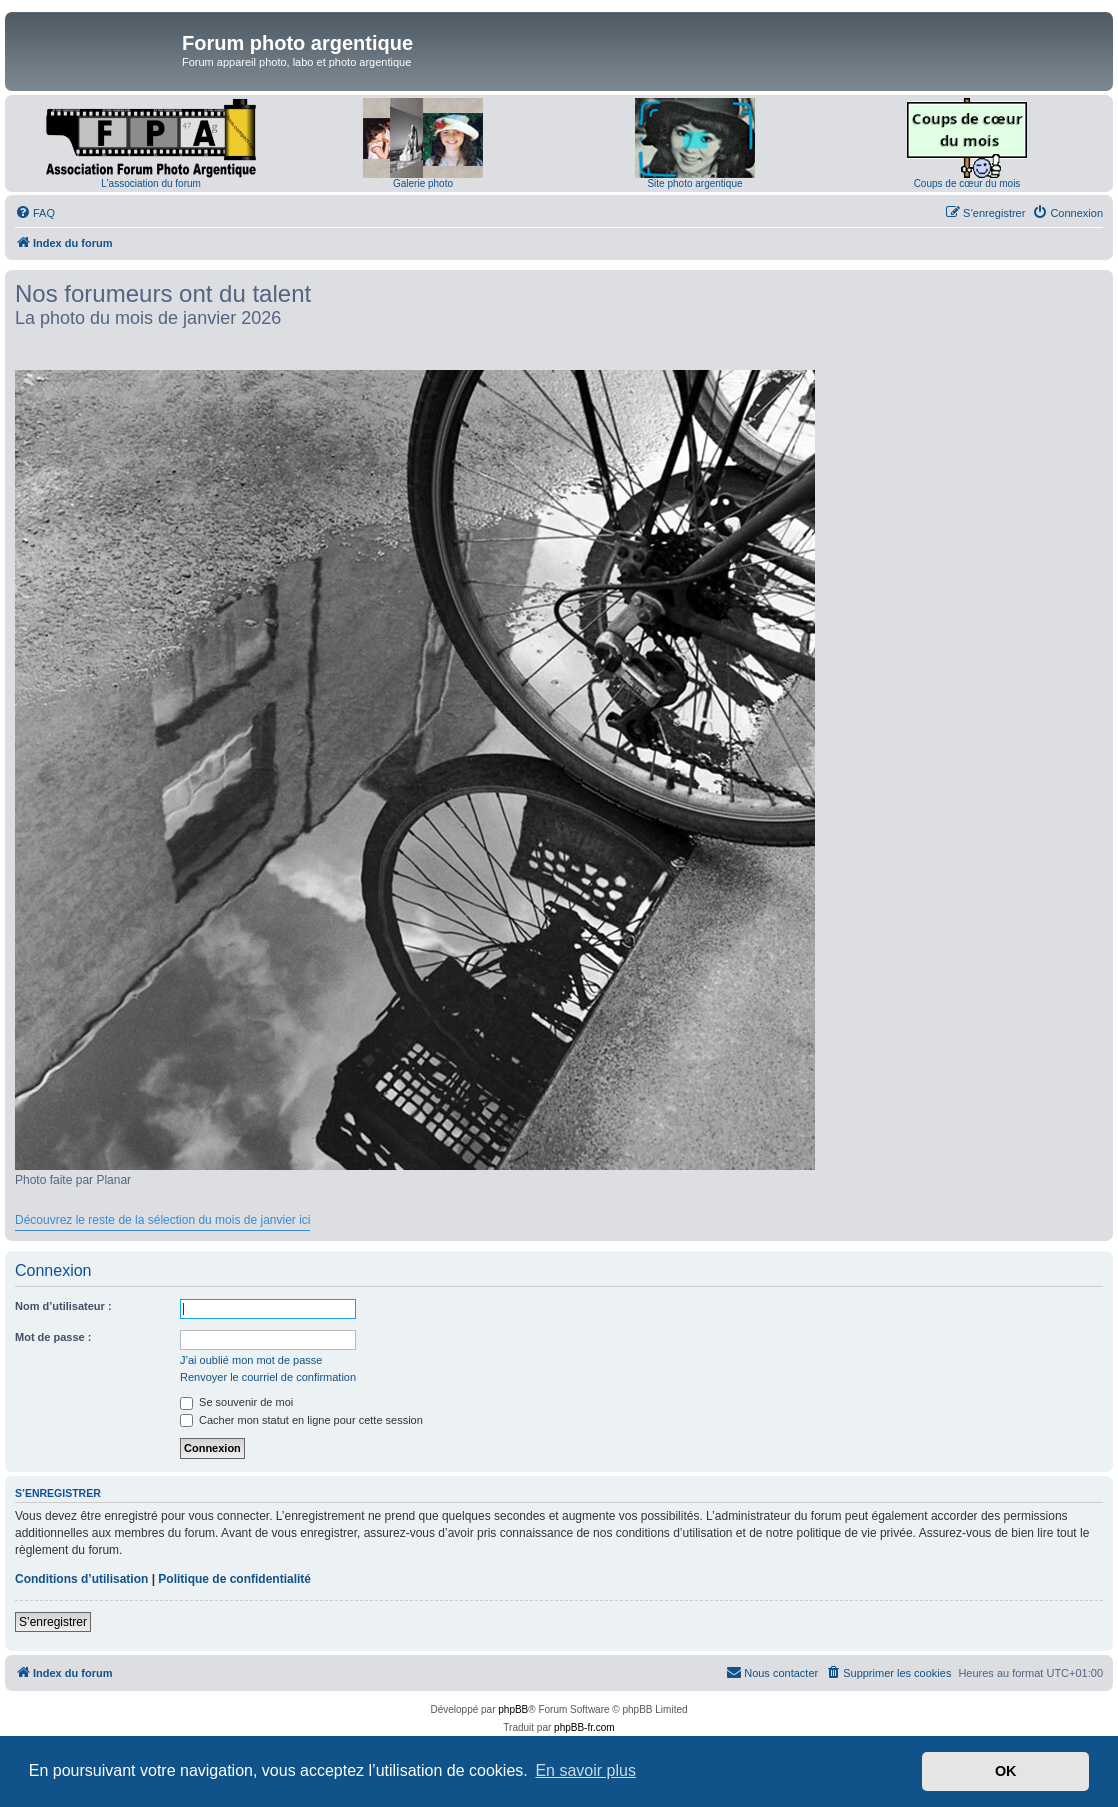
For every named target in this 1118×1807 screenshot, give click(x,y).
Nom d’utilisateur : (63, 1306)
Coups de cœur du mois (967, 183)
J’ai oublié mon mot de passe (251, 1360)
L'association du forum (151, 183)
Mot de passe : (53, 1337)
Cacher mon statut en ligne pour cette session (301, 1420)
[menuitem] (35, 213)
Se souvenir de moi (236, 1402)
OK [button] (1006, 1771)
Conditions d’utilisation (81, 1579)
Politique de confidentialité (234, 1579)
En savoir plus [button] (585, 1770)
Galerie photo (423, 183)
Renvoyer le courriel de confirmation (268, 1377)
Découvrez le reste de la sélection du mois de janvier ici (162, 1220)
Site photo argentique (694, 183)
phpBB (513, 1709)
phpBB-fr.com (584, 1727)
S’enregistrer (53, 1622)
